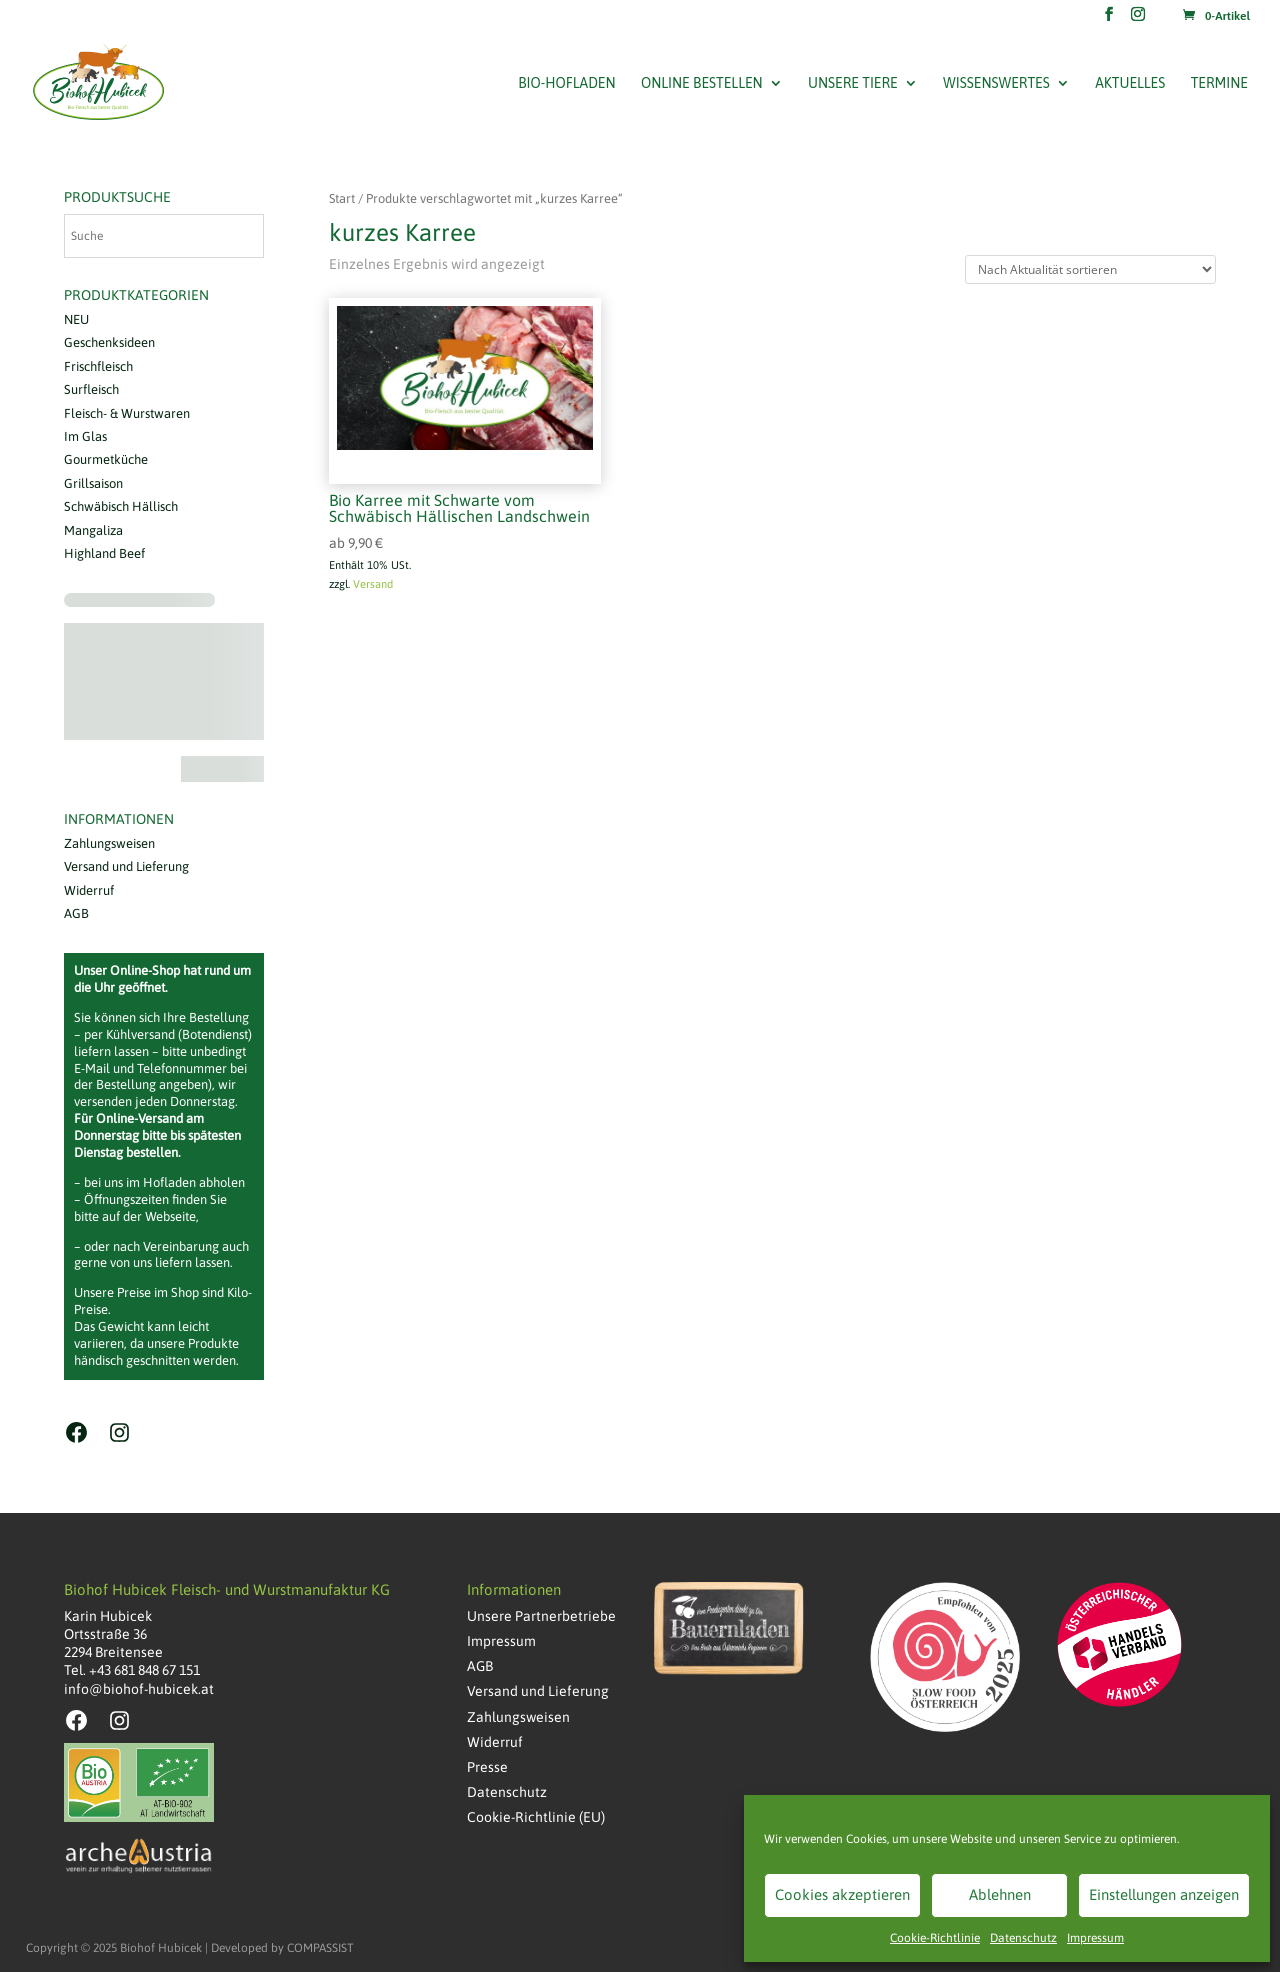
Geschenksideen (109, 342)
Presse (487, 1767)
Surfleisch (91, 389)
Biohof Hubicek (161, 1948)
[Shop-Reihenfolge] (1090, 269)
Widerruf (89, 890)
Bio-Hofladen (566, 83)
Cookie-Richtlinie (935, 1938)
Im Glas (85, 436)
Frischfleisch (98, 366)
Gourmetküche (106, 459)
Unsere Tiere (853, 83)
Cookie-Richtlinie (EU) (536, 1817)
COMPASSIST (320, 1948)
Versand (373, 584)
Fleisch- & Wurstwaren (127, 413)
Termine (1219, 83)
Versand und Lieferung (126, 866)
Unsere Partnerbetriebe (541, 1616)
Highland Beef (104, 553)
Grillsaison (93, 483)
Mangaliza (93, 530)
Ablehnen (1000, 1894)
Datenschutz (1023, 1938)
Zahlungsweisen (109, 843)
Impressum (1095, 1938)
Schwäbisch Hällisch (121, 506)
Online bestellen (702, 83)
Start (342, 198)
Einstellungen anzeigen (1164, 1894)
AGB (76, 913)
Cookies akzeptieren (842, 1894)
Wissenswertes (996, 83)
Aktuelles (1130, 83)
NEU (76, 319)
